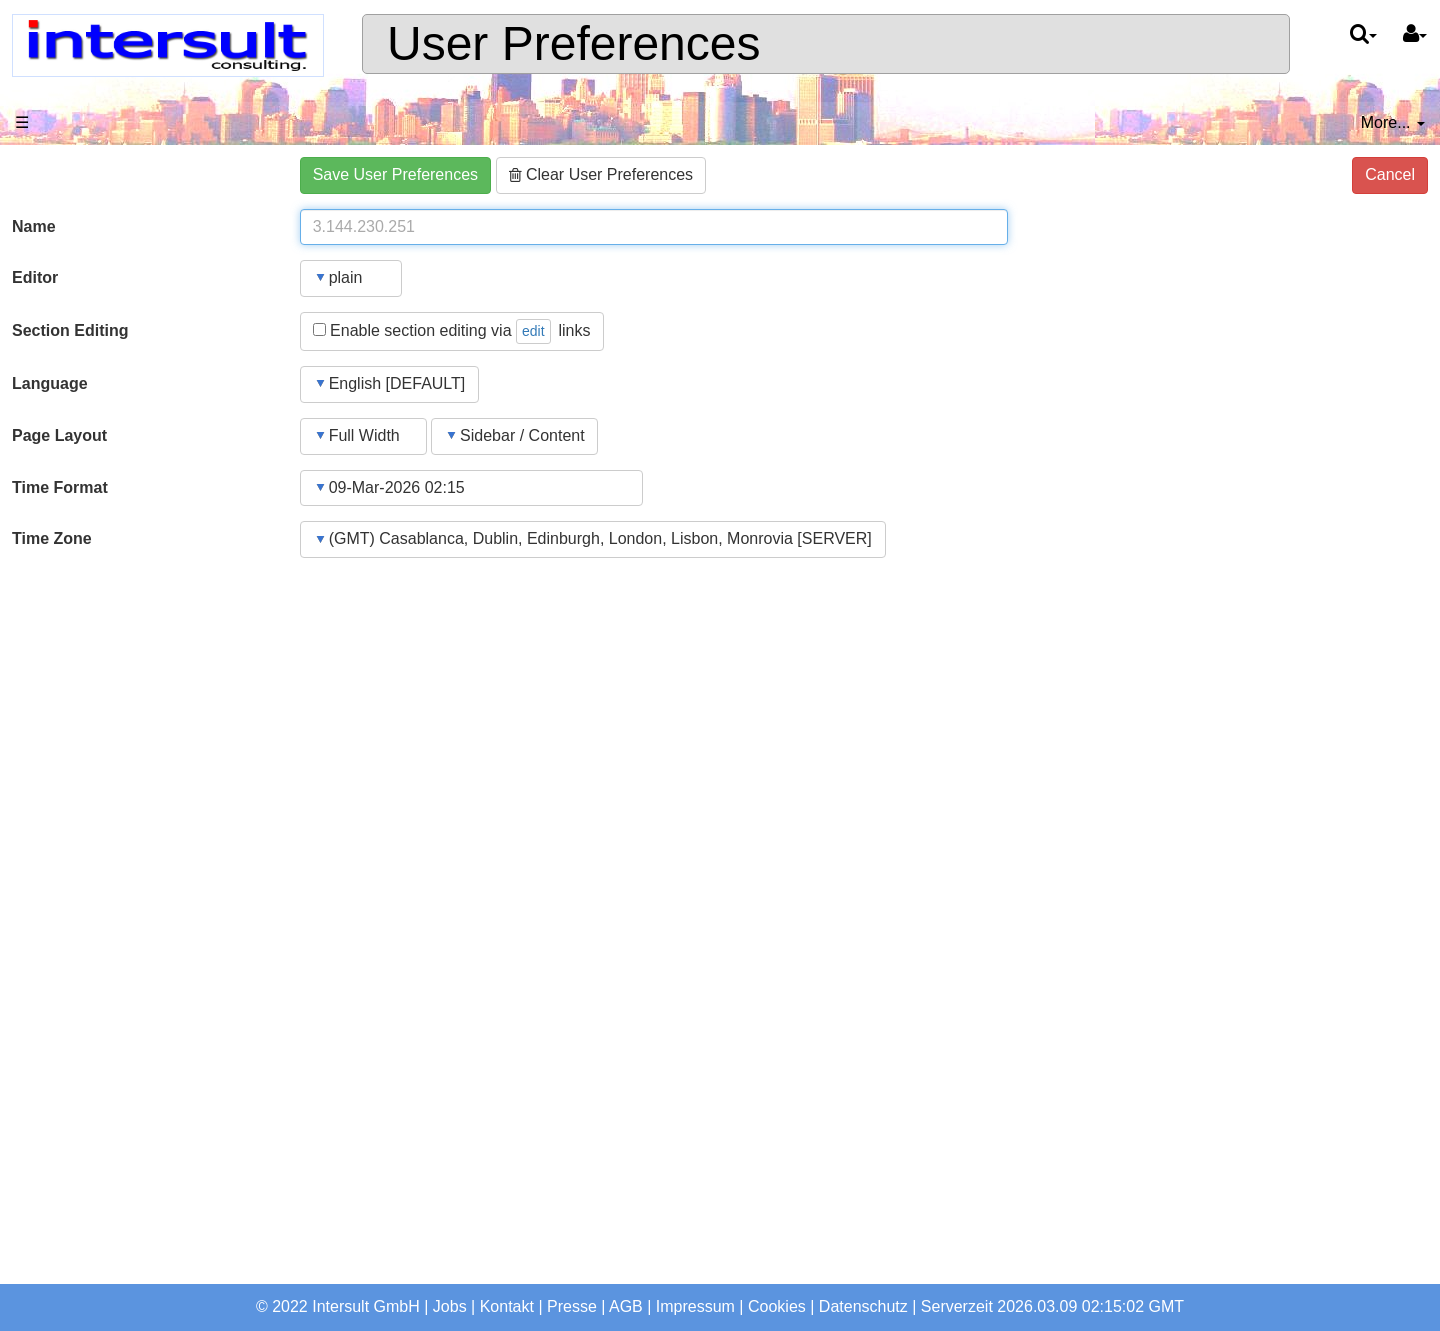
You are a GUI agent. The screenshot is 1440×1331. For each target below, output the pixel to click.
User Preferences (573, 43)
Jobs (450, 1306)
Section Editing (70, 330)
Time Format (60, 487)
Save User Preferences (395, 174)
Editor (35, 277)
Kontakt (507, 1306)
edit (533, 331)
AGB (626, 1306)
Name (34, 226)
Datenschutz (863, 1306)
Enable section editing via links (452, 331)
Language (50, 383)
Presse (572, 1306)
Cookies (777, 1306)
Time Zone (52, 538)
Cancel (1390, 174)
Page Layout (59, 435)
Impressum (695, 1306)
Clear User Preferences (601, 174)
